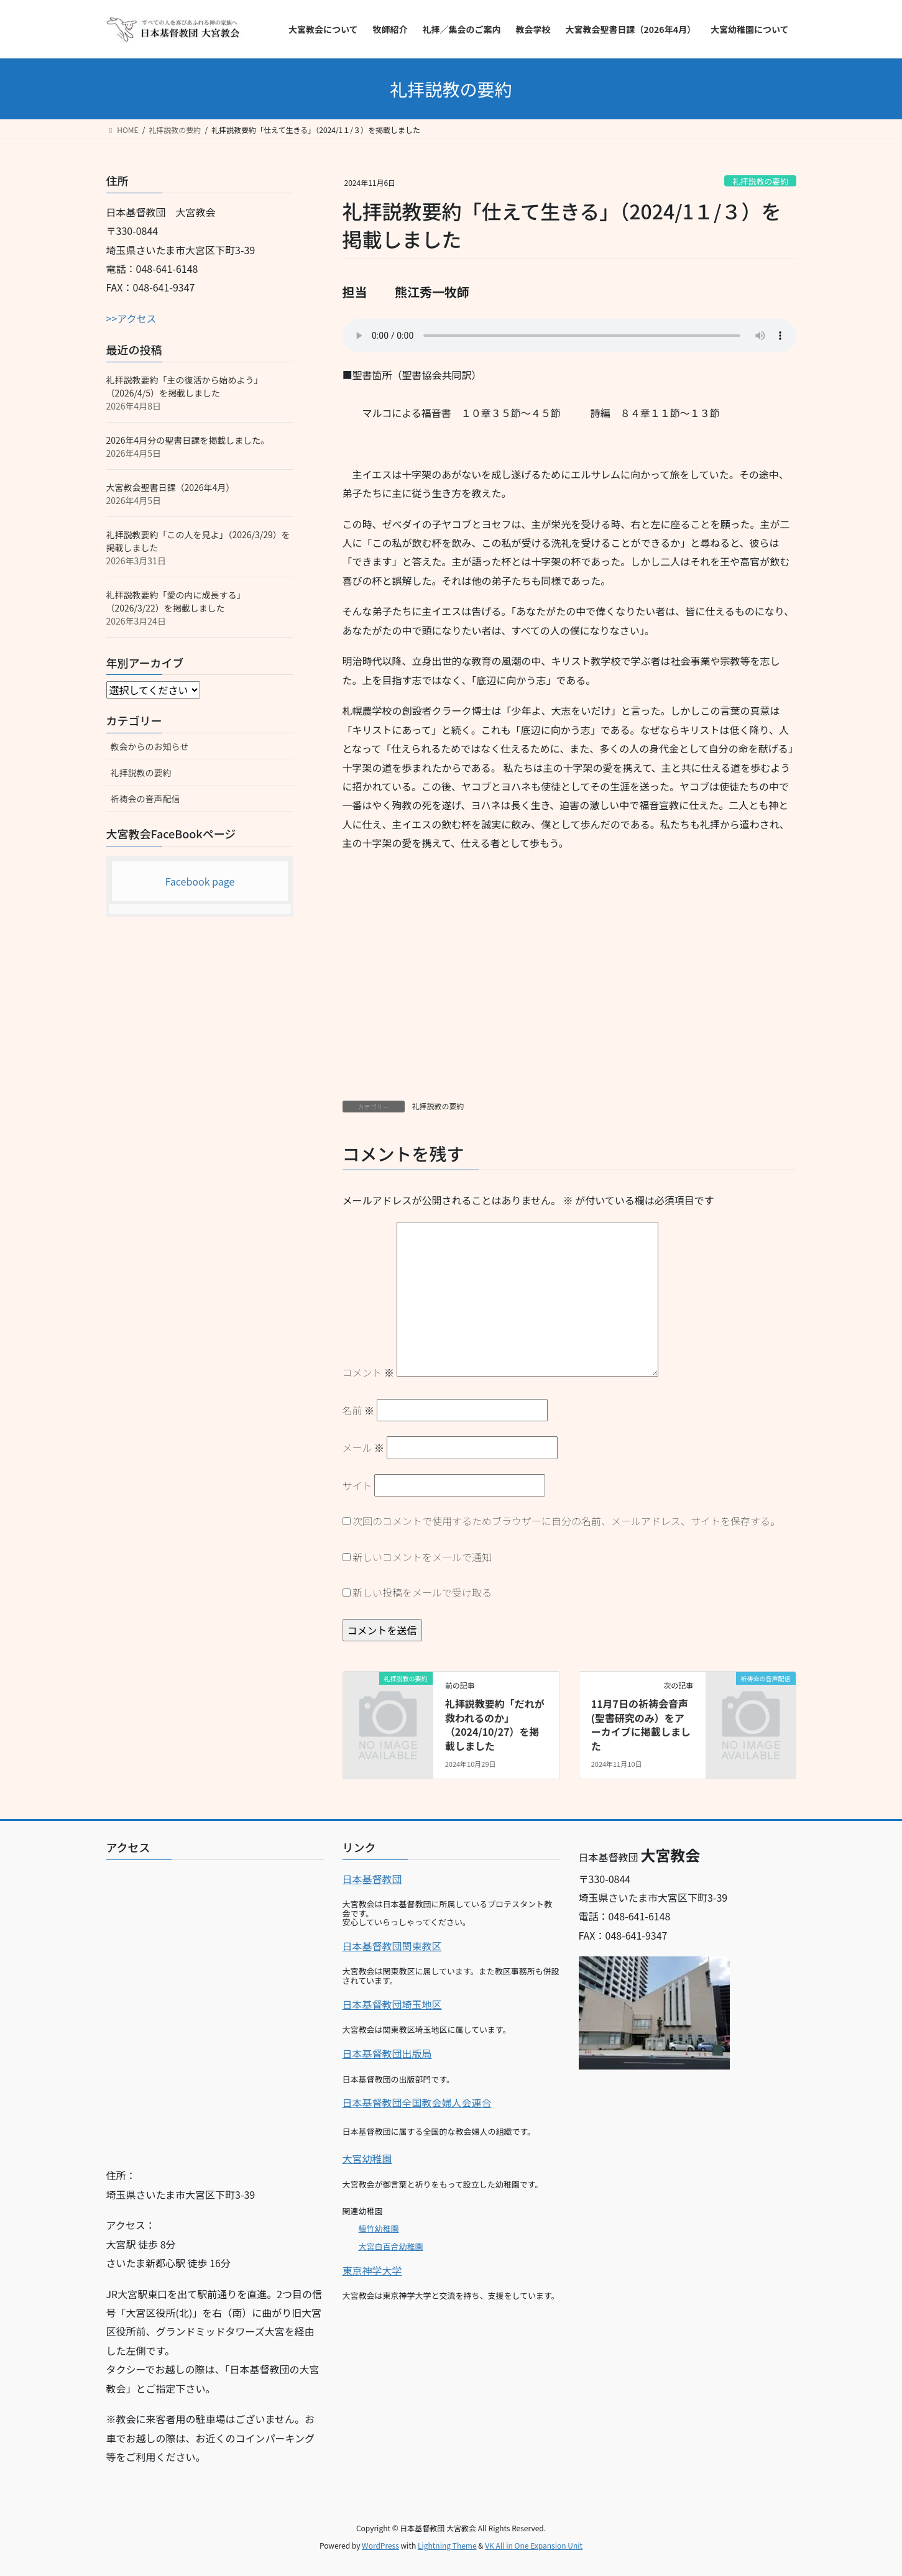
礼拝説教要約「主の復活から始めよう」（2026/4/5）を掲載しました (184, 386)
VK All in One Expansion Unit (533, 2545)
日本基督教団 (372, 1878)
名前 (359, 1410)
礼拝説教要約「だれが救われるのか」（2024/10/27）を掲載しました (495, 1724)
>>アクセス (131, 318)
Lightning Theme (447, 2545)
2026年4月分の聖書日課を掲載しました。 (188, 440)
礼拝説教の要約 (760, 181)
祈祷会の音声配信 (145, 798)
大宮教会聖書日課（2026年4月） (170, 487)
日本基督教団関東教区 (392, 1945)
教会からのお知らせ (150, 746)
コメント (369, 1372)
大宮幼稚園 (367, 2158)
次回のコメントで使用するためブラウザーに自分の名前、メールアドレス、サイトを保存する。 (566, 1520)
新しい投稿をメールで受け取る (422, 1592)
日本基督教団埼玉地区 (392, 2004)
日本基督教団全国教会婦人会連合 (417, 2102)
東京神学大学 (372, 2270)
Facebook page (200, 881)
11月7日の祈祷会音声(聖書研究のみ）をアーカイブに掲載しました (641, 1724)
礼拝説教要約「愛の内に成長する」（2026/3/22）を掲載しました (176, 601)
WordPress (380, 2545)
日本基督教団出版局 (387, 2053)
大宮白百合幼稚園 (391, 2246)
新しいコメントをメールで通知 (422, 1556)
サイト (357, 1485)
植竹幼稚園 (379, 2228)
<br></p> (215, 2009)
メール (364, 1447)
